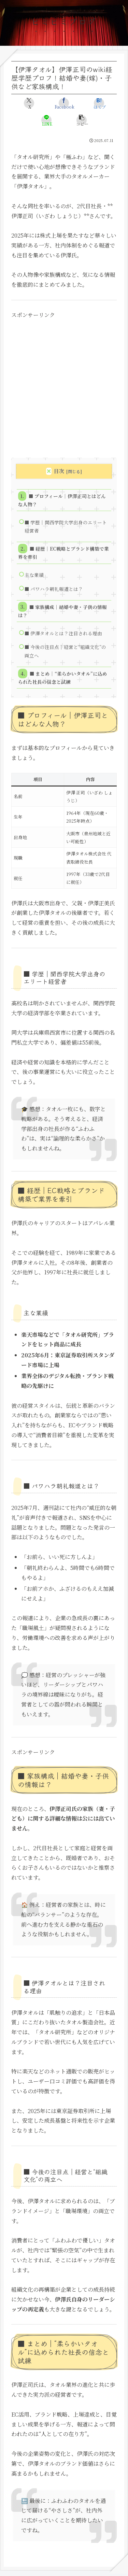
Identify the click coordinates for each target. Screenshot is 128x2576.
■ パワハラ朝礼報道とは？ (54, 588)
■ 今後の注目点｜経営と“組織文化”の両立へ (65, 651)
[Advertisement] (64, 384)
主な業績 (34, 574)
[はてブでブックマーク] (99, 103)
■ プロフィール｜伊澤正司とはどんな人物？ (61, 500)
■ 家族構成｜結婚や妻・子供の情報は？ (62, 611)
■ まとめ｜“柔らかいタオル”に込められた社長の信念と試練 (62, 677)
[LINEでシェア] (46, 120)
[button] (82, 120)
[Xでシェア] (29, 103)
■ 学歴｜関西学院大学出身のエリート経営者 (66, 526)
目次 (59, 471)
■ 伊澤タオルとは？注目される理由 (63, 633)
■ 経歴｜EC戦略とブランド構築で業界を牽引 (63, 552)
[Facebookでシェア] (64, 103)
